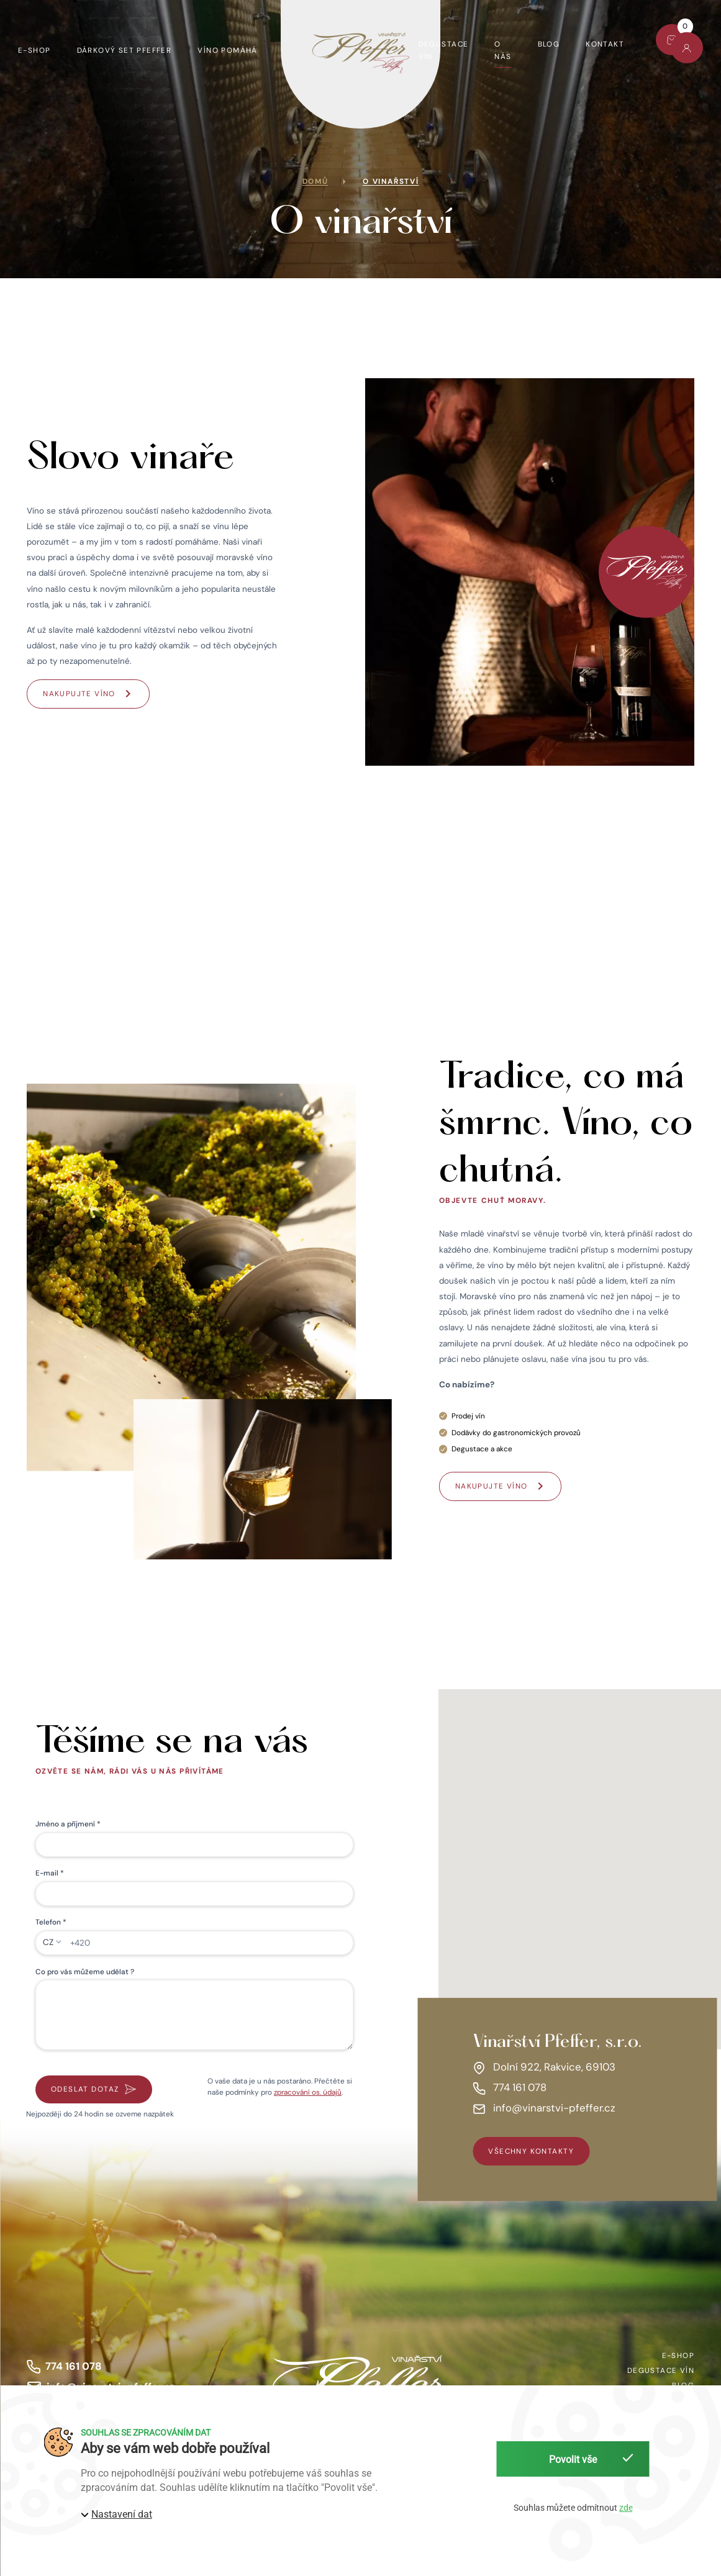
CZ (48, 1942)
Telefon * (50, 1922)
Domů (315, 181)
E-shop (34, 50)
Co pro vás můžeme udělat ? (84, 1972)
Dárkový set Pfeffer (124, 50)
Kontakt (605, 44)
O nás (502, 50)
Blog (549, 44)
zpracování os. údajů (308, 2092)
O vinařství (391, 181)
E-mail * (49, 1873)
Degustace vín (444, 50)
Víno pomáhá (227, 50)
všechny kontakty (531, 2151)
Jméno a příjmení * (68, 1824)
